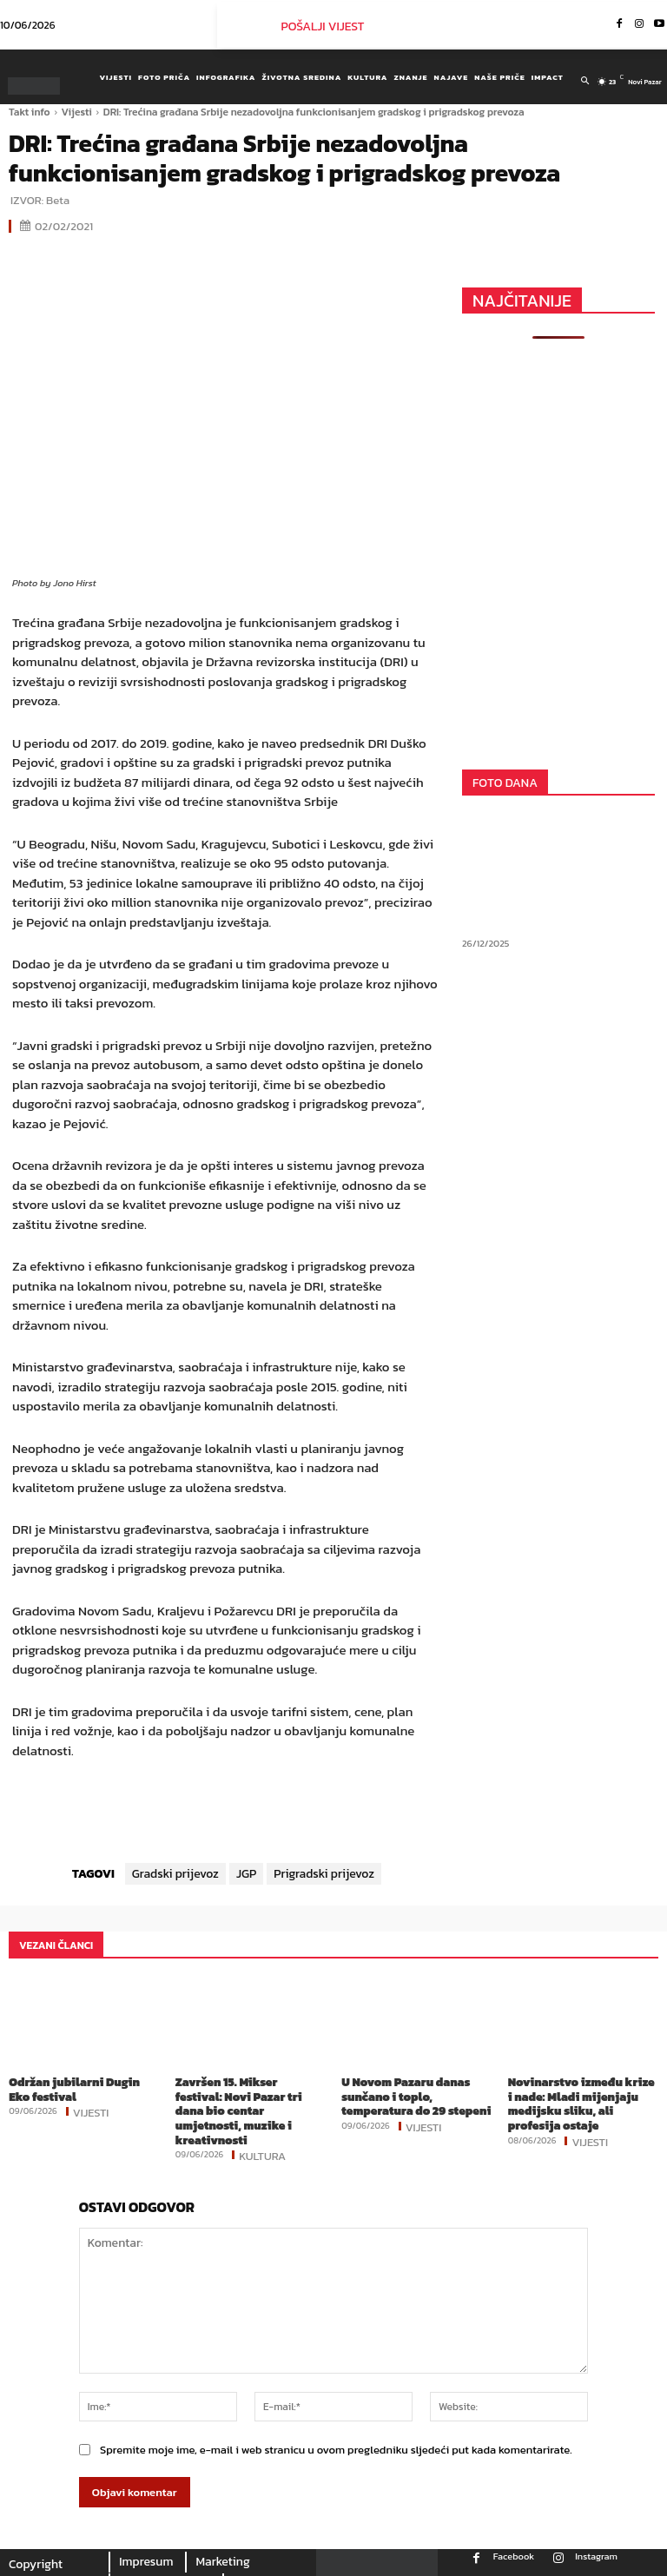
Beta (57, 200)
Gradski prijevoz (175, 1874)
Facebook (513, 2538)
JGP (246, 1874)
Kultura (262, 2137)
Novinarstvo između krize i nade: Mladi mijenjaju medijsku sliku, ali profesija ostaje (581, 2101)
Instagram (596, 2538)
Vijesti (77, 112)
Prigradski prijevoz (324, 1874)
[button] (585, 80)
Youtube (560, 2568)
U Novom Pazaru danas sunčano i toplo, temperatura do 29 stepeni (413, 2095)
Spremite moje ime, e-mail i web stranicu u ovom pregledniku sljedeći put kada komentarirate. (336, 2432)
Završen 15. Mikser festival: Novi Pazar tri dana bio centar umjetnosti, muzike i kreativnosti (250, 2101)
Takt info (29, 112)
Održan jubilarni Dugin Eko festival (82, 2088)
